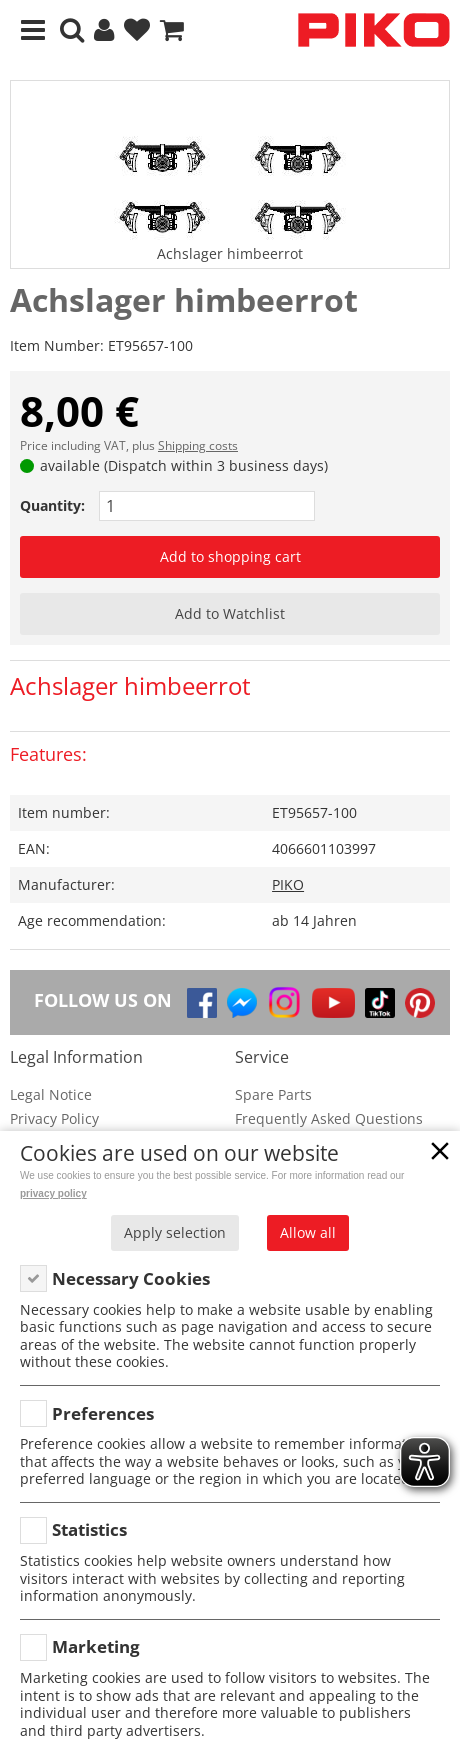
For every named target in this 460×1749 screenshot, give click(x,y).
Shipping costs (198, 445)
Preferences (103, 1413)
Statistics (89, 1529)
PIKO (288, 884)
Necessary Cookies (131, 1278)
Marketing (96, 1646)
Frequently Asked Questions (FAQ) (329, 1128)
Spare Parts (273, 1094)
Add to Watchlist (230, 613)
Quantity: (52, 505)
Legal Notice (51, 1094)
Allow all (308, 1232)
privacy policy (53, 1193)
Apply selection (175, 1232)
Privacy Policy (54, 1118)
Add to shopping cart (230, 556)
